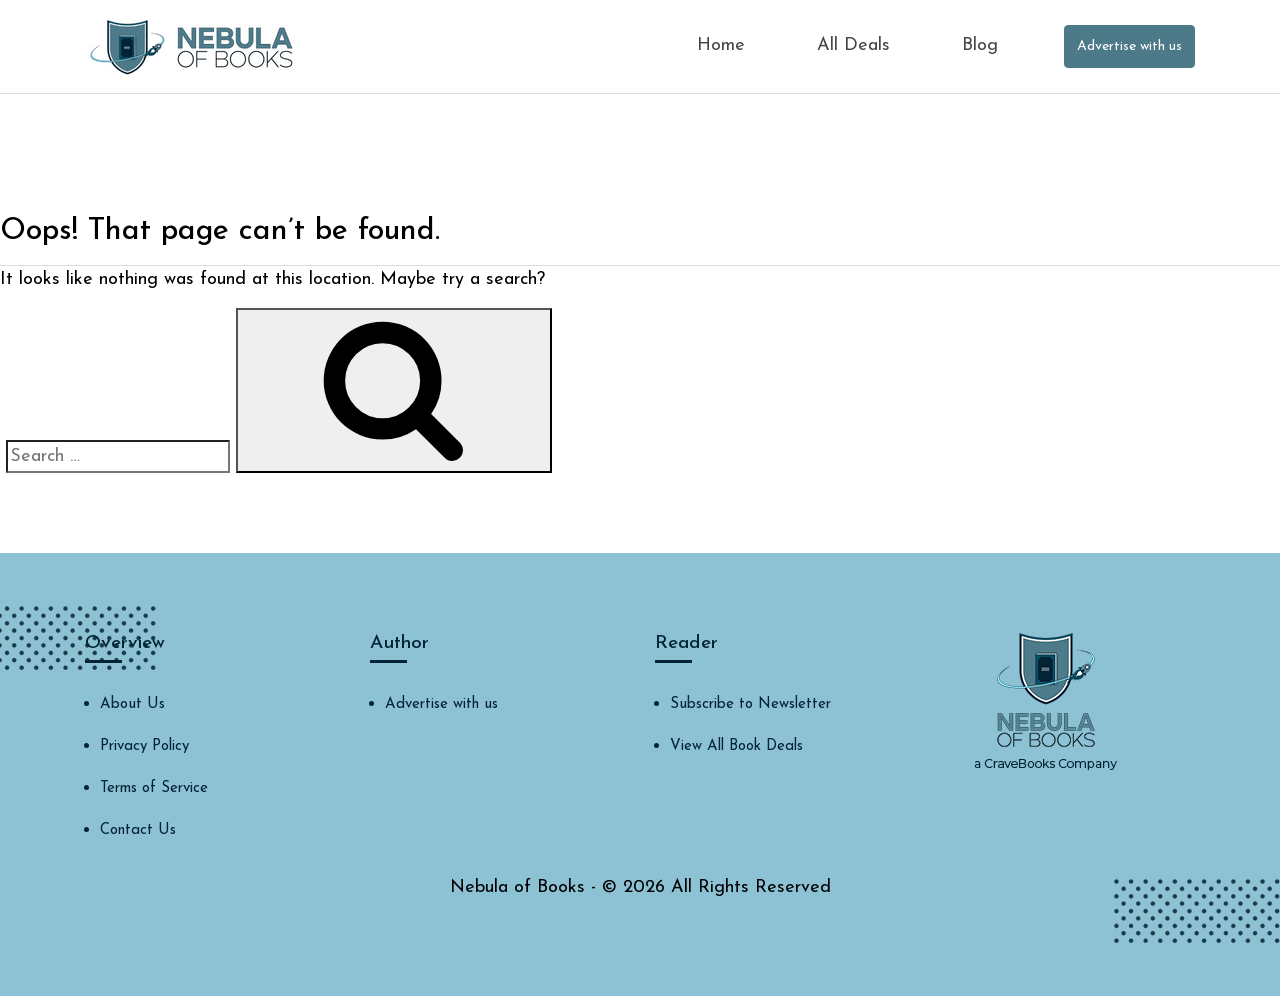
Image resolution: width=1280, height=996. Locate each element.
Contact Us (138, 830)
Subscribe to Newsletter (750, 704)
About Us (132, 704)
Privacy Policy (144, 746)
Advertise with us (1129, 46)
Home (721, 45)
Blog (980, 45)
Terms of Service (154, 788)
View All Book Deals (736, 746)
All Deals (853, 45)
